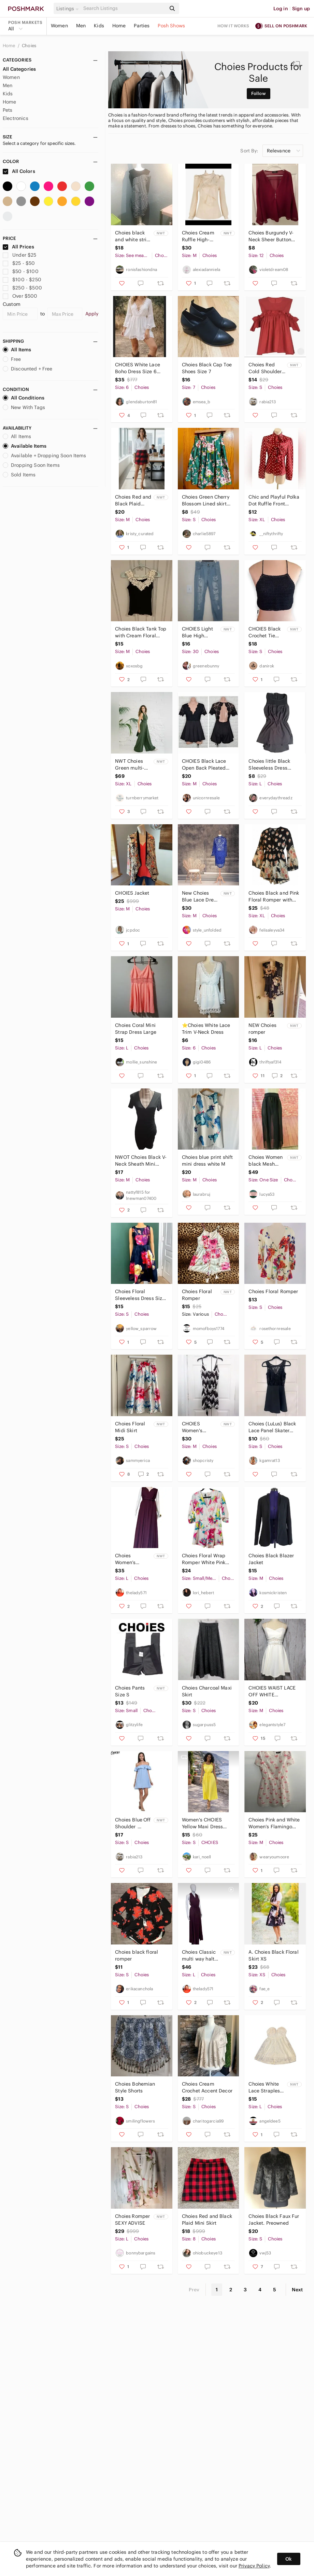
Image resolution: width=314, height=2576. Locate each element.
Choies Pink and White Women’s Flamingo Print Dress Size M (274, 1823)
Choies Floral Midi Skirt (130, 1427)
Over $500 (20, 296)
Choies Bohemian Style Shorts (135, 2087)
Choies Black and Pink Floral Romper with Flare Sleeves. (273, 896)
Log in (280, 8)
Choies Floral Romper (197, 1294)
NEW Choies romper (262, 1028)
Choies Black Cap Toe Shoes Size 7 (207, 368)
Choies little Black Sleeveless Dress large (269, 764)
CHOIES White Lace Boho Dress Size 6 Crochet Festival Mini (139, 368)
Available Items (24, 446)
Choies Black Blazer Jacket (271, 1559)
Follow (258, 93)
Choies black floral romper (136, 1955)
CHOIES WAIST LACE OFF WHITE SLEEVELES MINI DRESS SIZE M (272, 1691)
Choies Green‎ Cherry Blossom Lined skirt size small (205, 500)
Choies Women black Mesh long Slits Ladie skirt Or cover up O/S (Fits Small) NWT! (266, 1160)
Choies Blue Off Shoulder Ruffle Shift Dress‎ (133, 1823)
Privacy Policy (254, 2566)
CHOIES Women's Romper (192, 1427)
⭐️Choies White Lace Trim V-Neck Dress (206, 1028)
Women (59, 26)
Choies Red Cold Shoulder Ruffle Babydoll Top (265, 368)
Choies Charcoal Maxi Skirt (207, 1691)
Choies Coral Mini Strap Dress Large (135, 1028)
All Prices (18, 247)
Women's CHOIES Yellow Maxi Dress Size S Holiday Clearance (202, 1823)
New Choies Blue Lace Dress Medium (200, 896)
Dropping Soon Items (31, 465)
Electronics (15, 118)
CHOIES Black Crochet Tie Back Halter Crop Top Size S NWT (266, 632)
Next (297, 2290)
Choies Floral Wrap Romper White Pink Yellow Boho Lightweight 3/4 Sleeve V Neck (204, 1559)
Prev (194, 2290)
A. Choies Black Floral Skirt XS (273, 1955)
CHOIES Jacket (132, 893)
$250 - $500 (22, 288)
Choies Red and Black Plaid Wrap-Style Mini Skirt (133, 500)
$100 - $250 (22, 279)
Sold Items (19, 475)
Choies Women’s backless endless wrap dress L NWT (130, 1559)
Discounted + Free (28, 369)
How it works (233, 25)
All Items (17, 350)
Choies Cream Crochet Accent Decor (207, 2087)
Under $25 (20, 255)
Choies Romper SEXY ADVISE (133, 2219)
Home (119, 26)
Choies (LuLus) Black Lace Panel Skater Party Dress (272, 1427)
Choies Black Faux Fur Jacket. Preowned (273, 2219)
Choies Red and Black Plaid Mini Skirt (207, 2219)
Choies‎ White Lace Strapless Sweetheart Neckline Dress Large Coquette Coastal (266, 2087)
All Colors (19, 171)
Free (12, 359)
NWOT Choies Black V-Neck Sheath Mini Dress (141, 1160)
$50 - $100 (21, 271)
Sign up (301, 8)
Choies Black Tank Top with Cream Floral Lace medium (140, 632)
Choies (29, 46)
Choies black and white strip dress (132, 236)
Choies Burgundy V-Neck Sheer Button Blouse (271, 236)
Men (81, 26)
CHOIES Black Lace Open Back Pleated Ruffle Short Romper (205, 764)
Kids (99, 26)
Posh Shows (171, 26)
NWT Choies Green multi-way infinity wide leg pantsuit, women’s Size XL (130, 764)
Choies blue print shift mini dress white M (207, 1160)
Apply (92, 314)
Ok (288, 2559)
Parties (141, 26)
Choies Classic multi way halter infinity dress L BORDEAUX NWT (200, 1955)
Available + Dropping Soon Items (44, 455)
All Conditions (23, 398)
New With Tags (24, 407)
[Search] (124, 8)
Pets (8, 110)
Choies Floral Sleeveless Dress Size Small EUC (140, 1295)
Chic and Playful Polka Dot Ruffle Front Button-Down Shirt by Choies (273, 500)
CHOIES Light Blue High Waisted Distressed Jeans (197, 632)
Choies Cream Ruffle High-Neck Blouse (198, 236)
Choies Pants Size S (130, 1691)
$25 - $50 (19, 263)
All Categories (19, 69)
